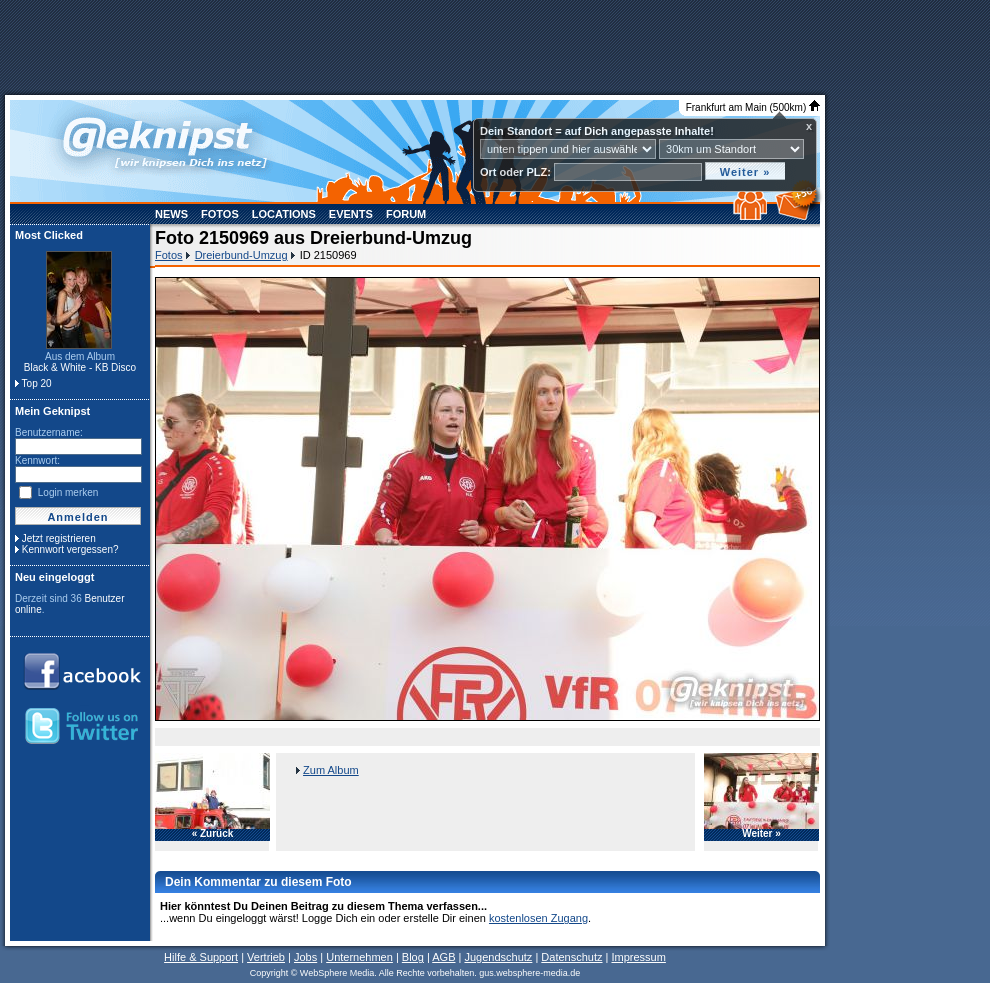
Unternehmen (359, 957)
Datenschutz (571, 957)
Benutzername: (49, 432)
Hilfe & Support (201, 957)
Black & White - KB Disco (80, 367)
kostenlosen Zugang (538, 918)
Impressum (638, 957)
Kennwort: (37, 460)
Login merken (68, 492)
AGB (443, 957)
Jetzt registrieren (59, 538)
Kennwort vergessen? (70, 549)
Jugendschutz (498, 957)
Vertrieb (266, 957)
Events (351, 214)
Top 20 (37, 383)
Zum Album (331, 770)
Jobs (305, 957)
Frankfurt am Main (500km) (753, 107)
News (171, 214)
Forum (406, 214)
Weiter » (761, 834)
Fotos (220, 214)
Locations (284, 214)
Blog (413, 957)
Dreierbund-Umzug (241, 255)
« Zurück (213, 834)
